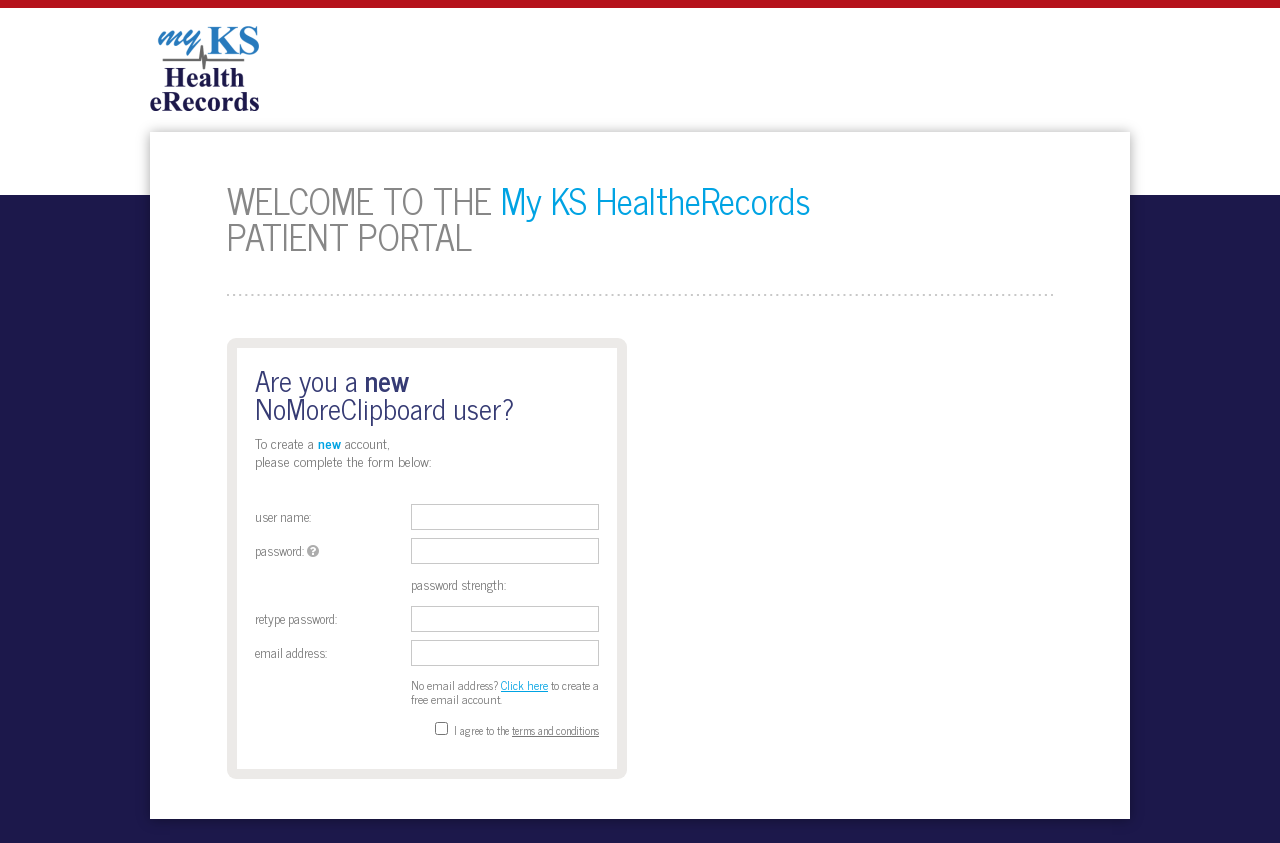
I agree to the (481, 730)
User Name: (283, 516)
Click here (524, 685)
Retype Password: (296, 618)
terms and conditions (555, 730)
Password (278, 550)
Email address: (291, 652)
